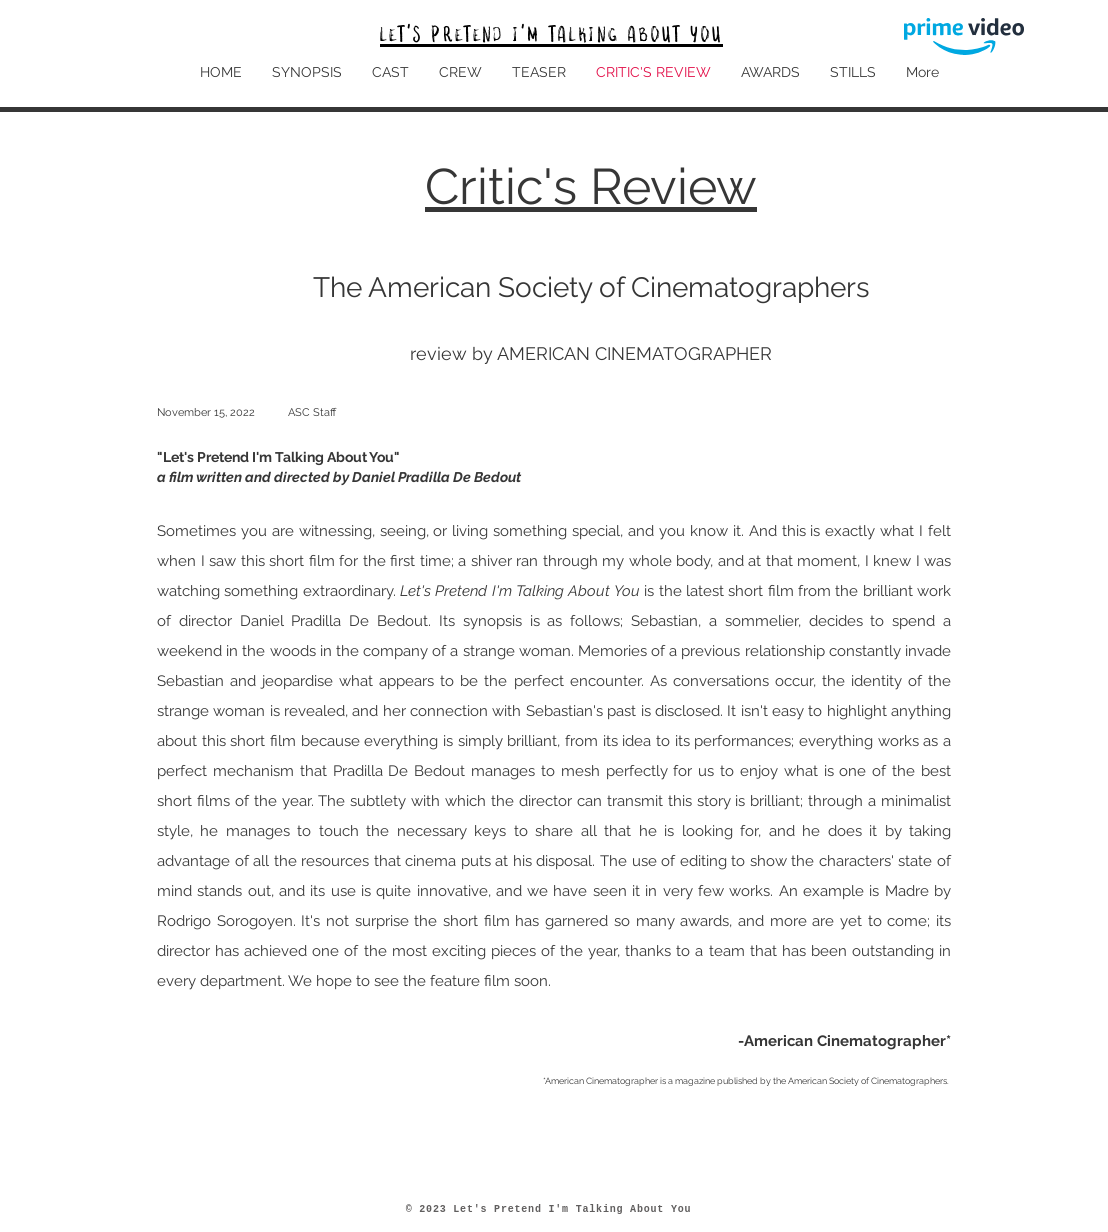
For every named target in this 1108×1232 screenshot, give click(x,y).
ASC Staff (312, 412)
